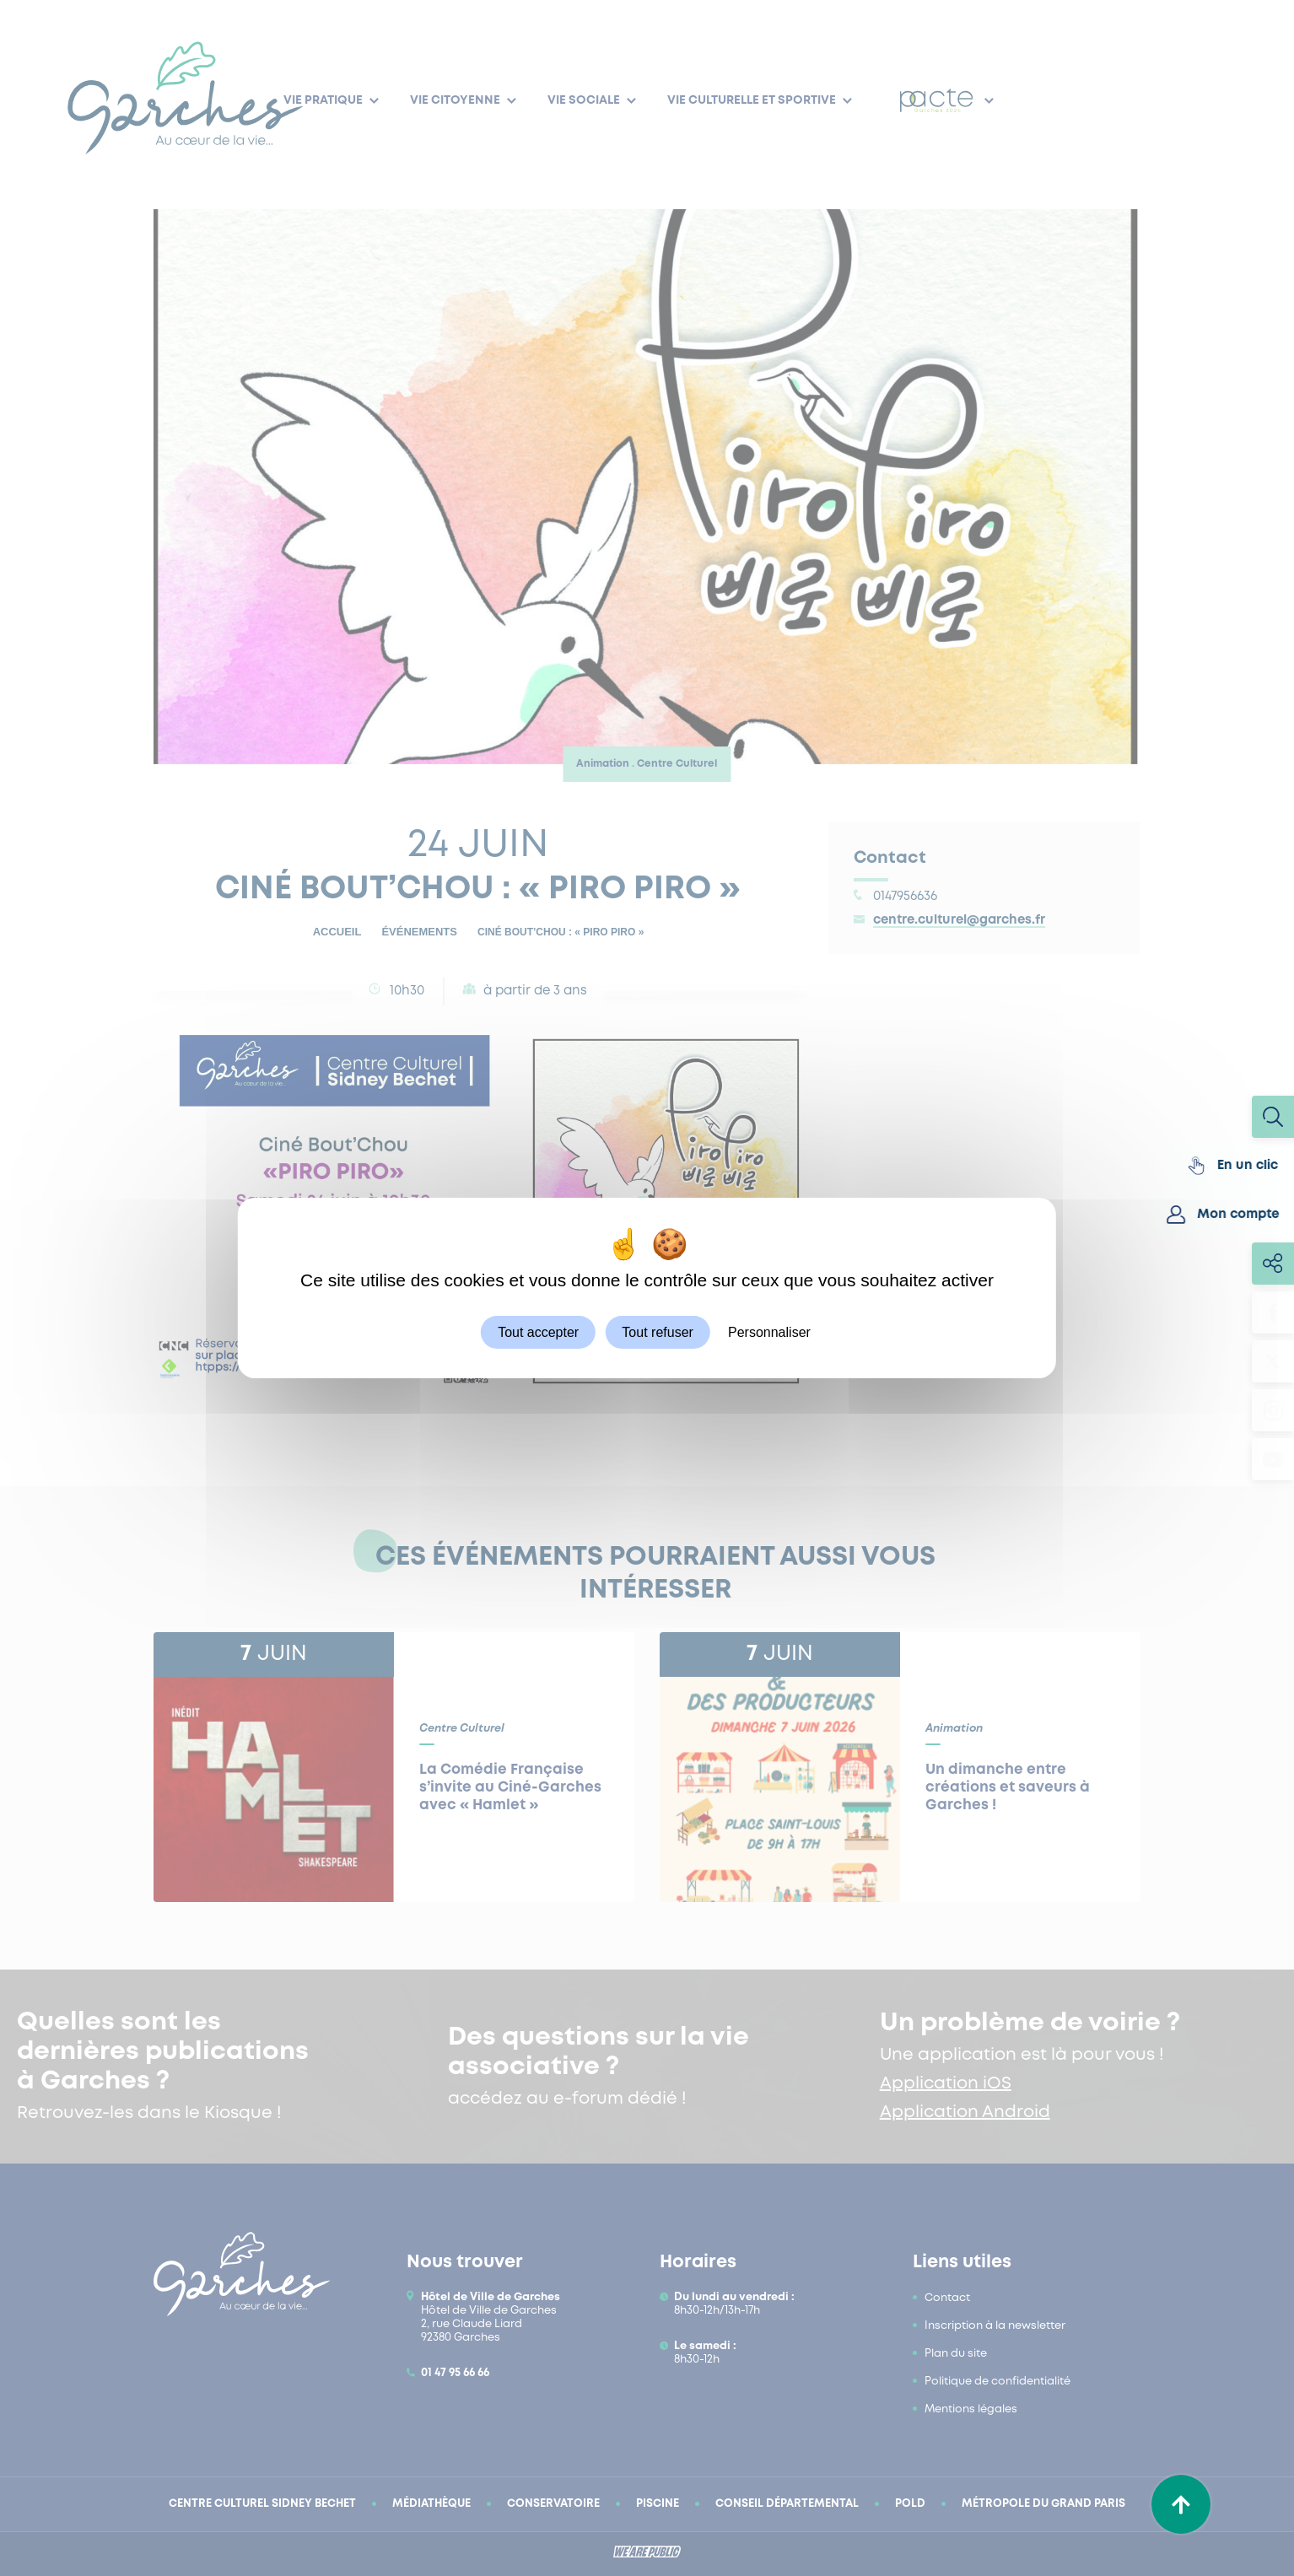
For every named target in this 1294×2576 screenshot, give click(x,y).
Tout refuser (657, 1332)
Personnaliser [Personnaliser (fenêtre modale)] (769, 1332)
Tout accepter (538, 1332)
